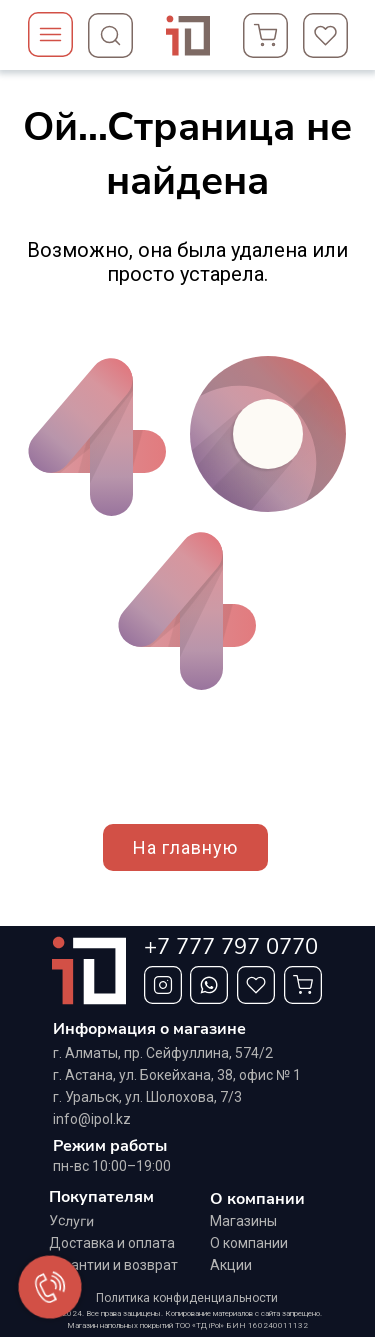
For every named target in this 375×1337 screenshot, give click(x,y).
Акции (231, 1265)
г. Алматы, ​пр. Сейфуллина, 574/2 (163, 1053)
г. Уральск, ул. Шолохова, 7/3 (147, 1097)
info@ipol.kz (92, 1119)
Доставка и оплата (112, 1243)
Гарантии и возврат (113, 1265)
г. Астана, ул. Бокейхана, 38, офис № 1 (177, 1075)
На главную (185, 847)
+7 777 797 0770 (231, 947)
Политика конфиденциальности (187, 1298)
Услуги (71, 1221)
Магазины (243, 1221)
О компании (249, 1243)
